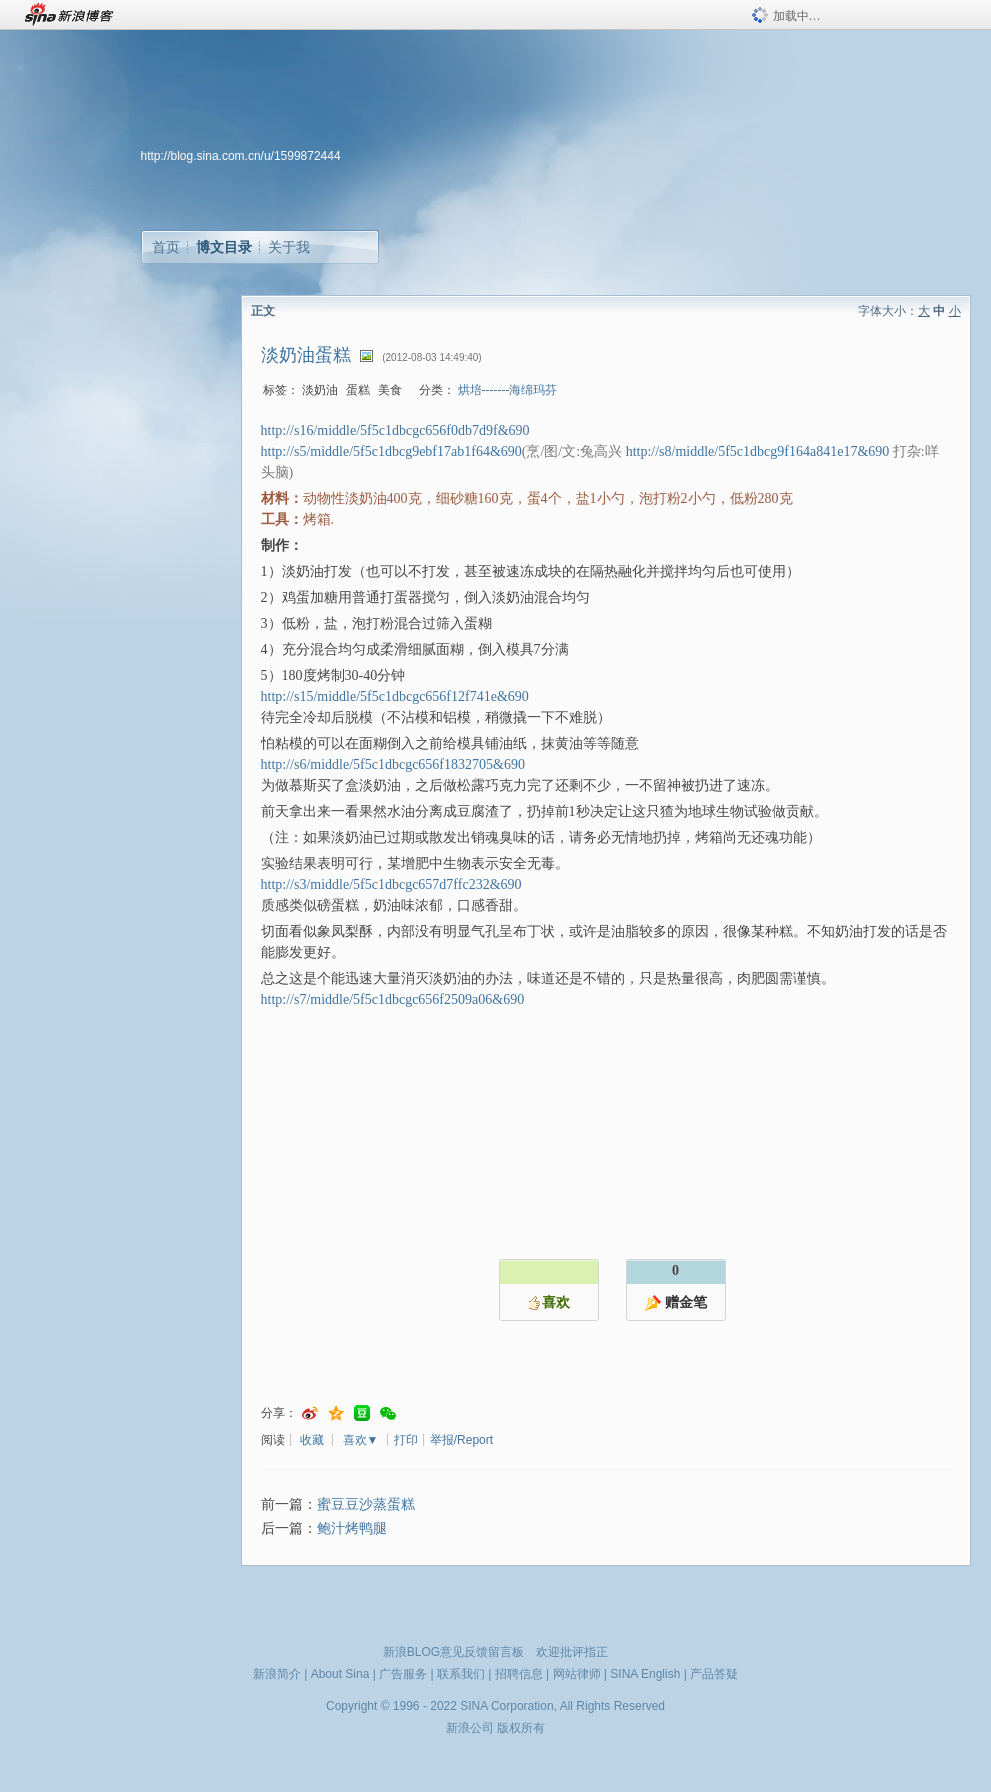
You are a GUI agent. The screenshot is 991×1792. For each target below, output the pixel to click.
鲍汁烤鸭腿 (352, 1528)
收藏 (312, 1440)
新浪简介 (277, 1674)
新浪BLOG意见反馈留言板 (453, 1652)
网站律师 (577, 1674)
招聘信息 (519, 1674)
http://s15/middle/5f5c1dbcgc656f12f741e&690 (395, 696)
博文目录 (224, 247)
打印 (406, 1440)
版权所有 (521, 1728)
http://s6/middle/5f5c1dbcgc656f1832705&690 (393, 764)
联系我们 (461, 1674)
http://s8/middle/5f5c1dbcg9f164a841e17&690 (758, 451)
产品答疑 (714, 1674)
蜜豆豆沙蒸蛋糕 (366, 1504)
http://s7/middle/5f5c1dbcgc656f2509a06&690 (393, 999)
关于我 (289, 247)
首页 (166, 247)
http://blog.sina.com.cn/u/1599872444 (241, 156)
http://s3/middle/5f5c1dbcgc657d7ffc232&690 (391, 884)
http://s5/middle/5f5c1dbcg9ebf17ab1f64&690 (391, 451)
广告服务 (403, 1674)
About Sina (340, 1674)
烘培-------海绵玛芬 (508, 390)
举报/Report (461, 1440)
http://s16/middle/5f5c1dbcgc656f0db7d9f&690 (395, 430)
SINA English (645, 1674)
